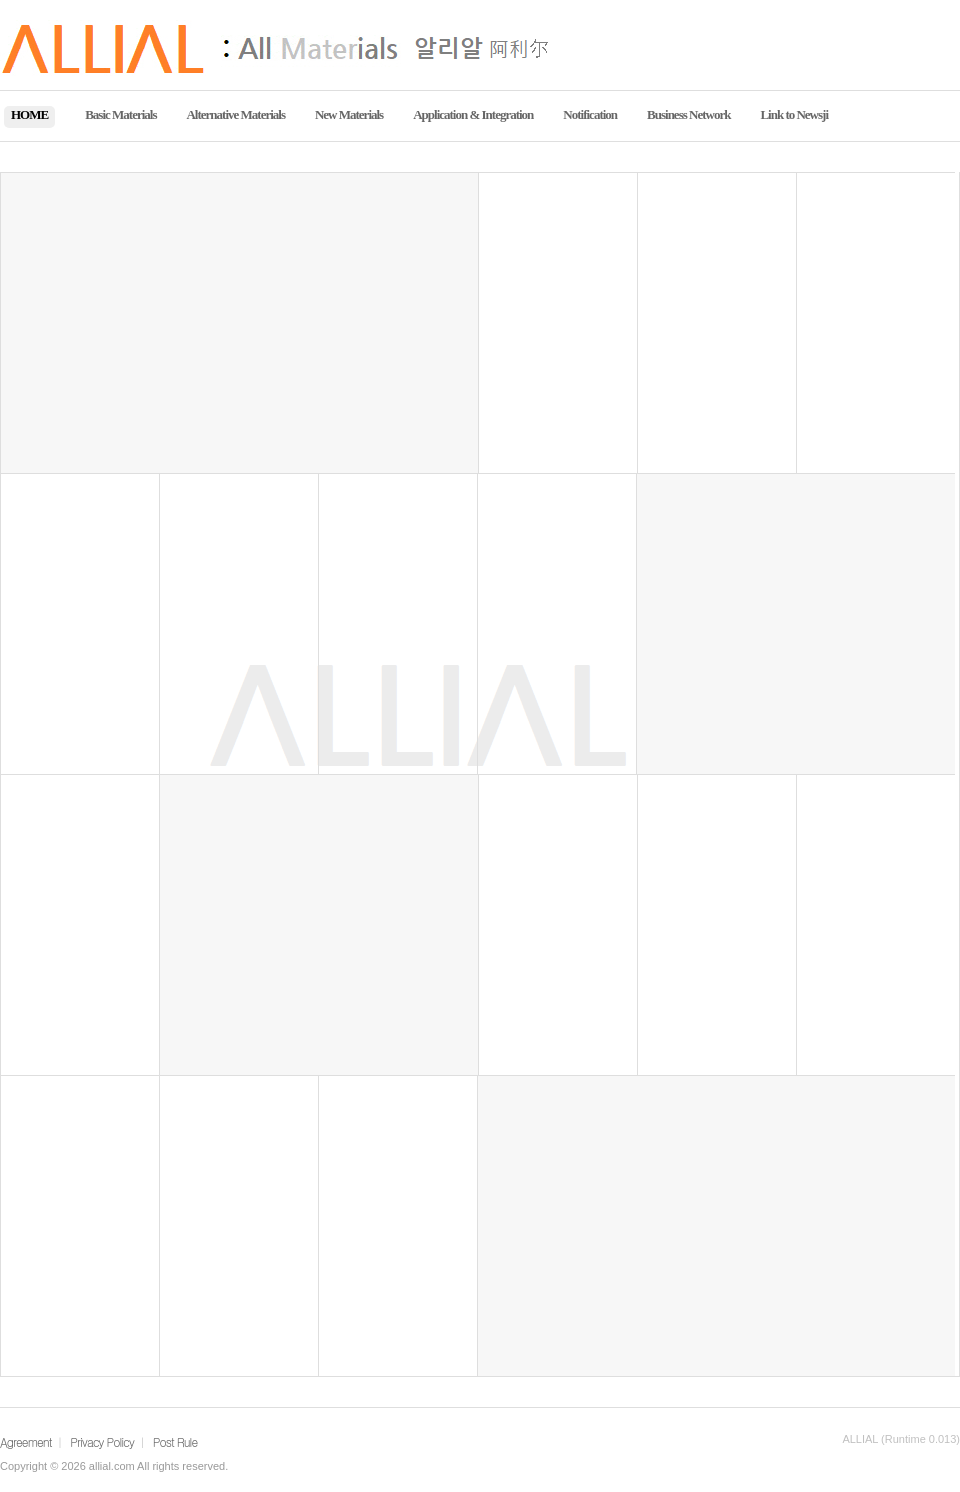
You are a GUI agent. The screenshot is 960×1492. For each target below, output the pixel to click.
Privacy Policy (102, 1441)
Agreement (26, 1441)
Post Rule (175, 1441)
